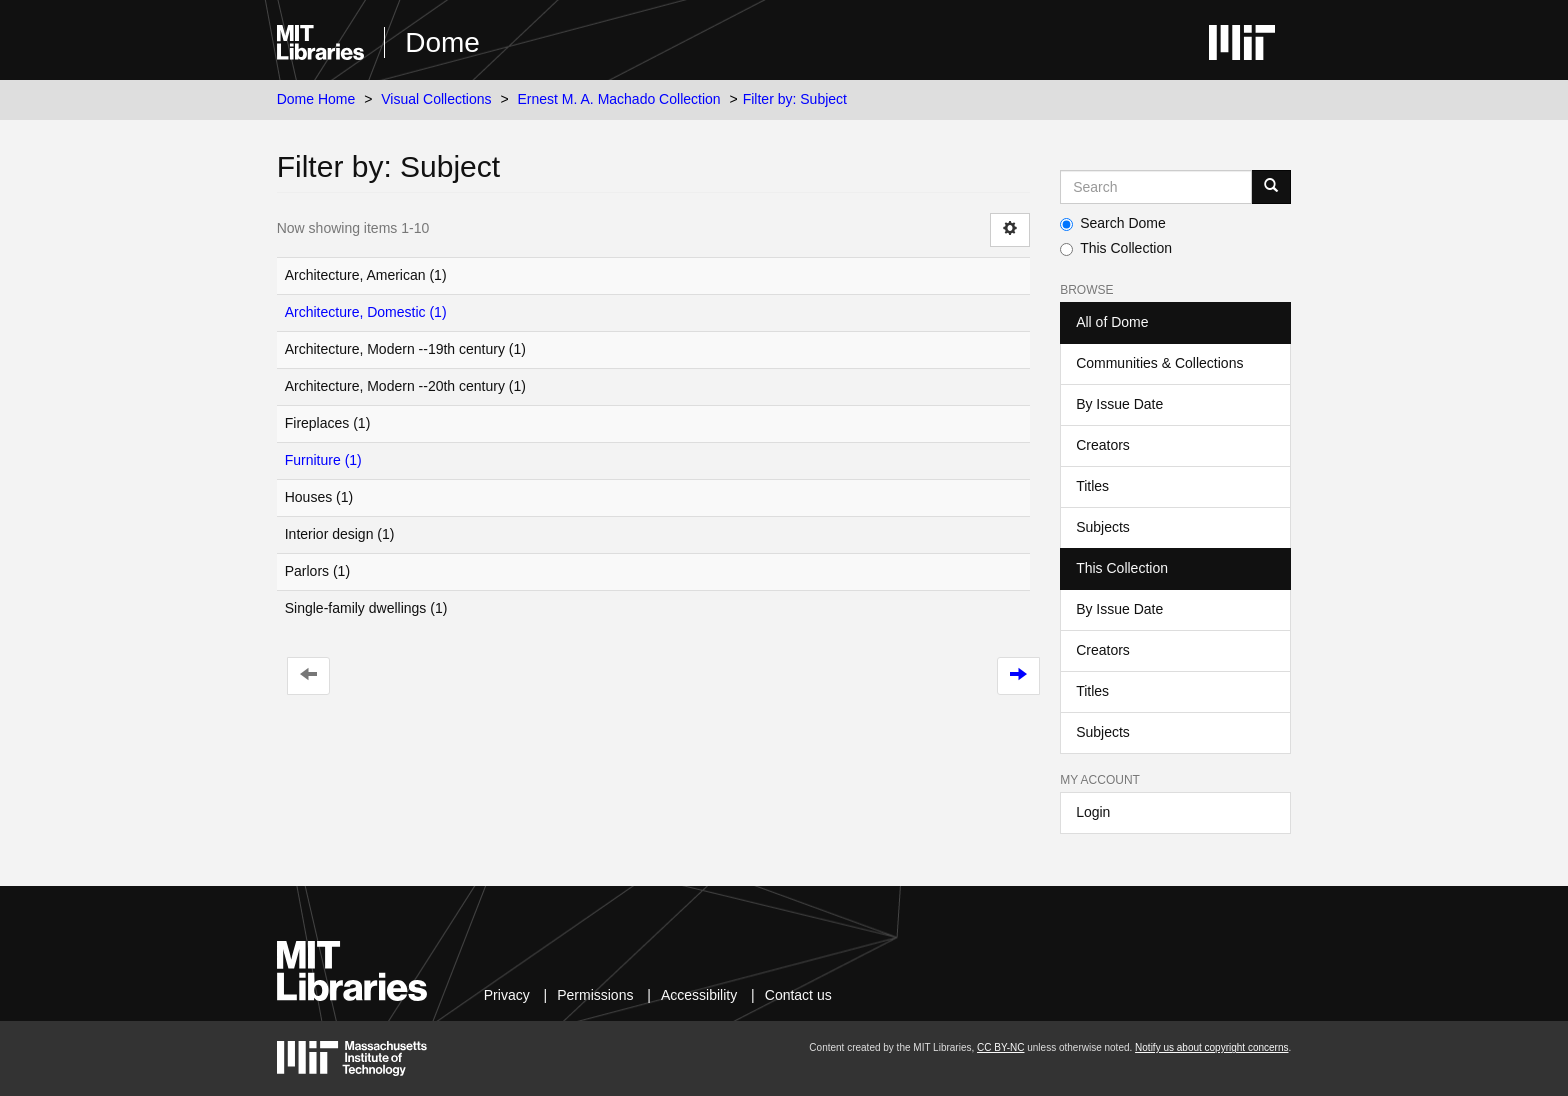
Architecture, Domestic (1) (366, 312)
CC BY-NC (1000, 1047)
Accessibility (699, 995)
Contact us (798, 995)
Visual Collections (436, 99)
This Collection (1116, 248)
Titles (1092, 486)
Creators (1103, 445)
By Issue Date (1119, 404)
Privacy (507, 995)
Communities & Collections (1159, 363)
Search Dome (1113, 223)
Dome (442, 42)
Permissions (595, 995)
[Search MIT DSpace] (1156, 187)
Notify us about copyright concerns (1211, 1047)
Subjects (1103, 527)
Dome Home (316, 99)
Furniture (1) (323, 460)
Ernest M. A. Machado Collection (619, 99)
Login (1093, 812)
